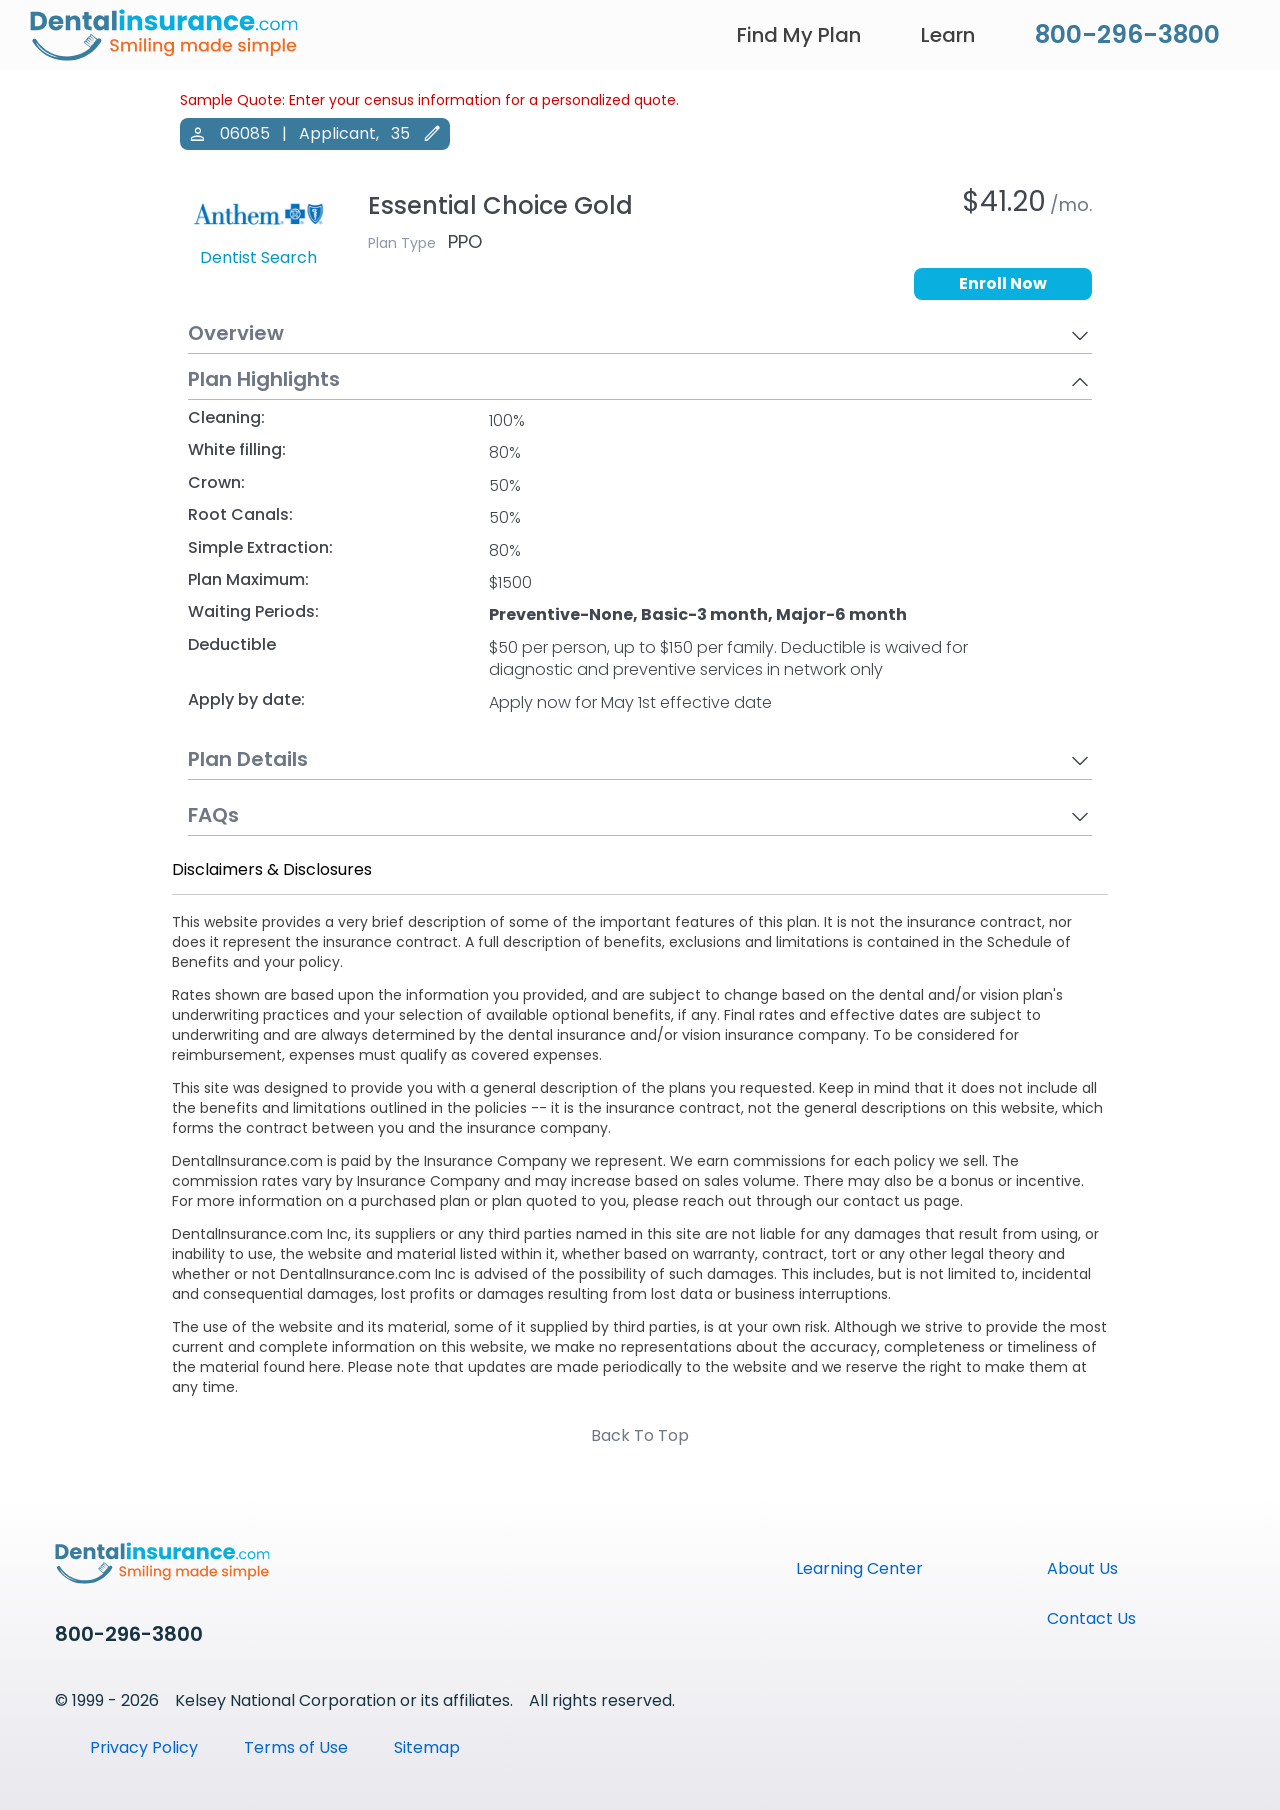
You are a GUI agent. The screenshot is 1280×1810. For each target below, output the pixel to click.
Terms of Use (296, 1747)
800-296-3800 (1127, 34)
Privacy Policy (144, 1747)
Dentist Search (258, 258)
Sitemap (427, 1747)
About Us (1082, 1568)
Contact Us (1091, 1618)
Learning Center (859, 1568)
